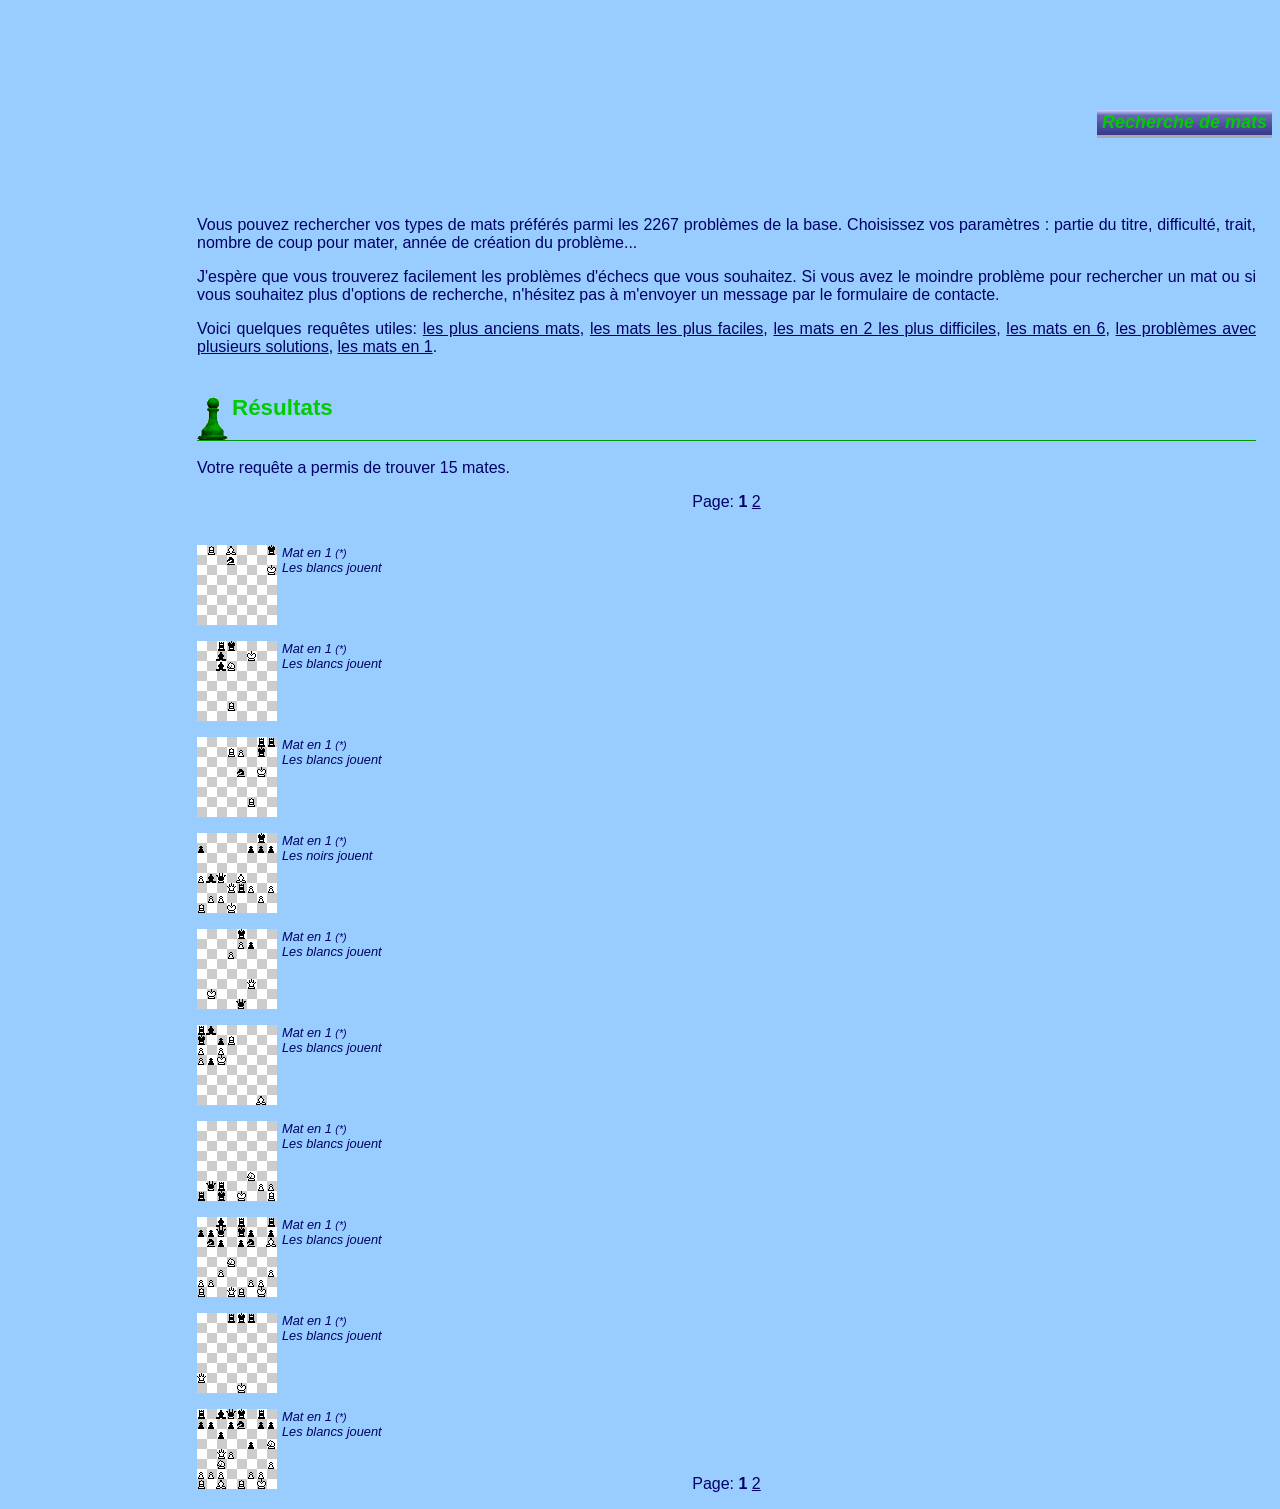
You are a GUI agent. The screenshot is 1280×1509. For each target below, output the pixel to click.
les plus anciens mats (501, 328)
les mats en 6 (1055, 328)
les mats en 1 (385, 346)
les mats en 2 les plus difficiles (884, 328)
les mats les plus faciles (676, 328)
